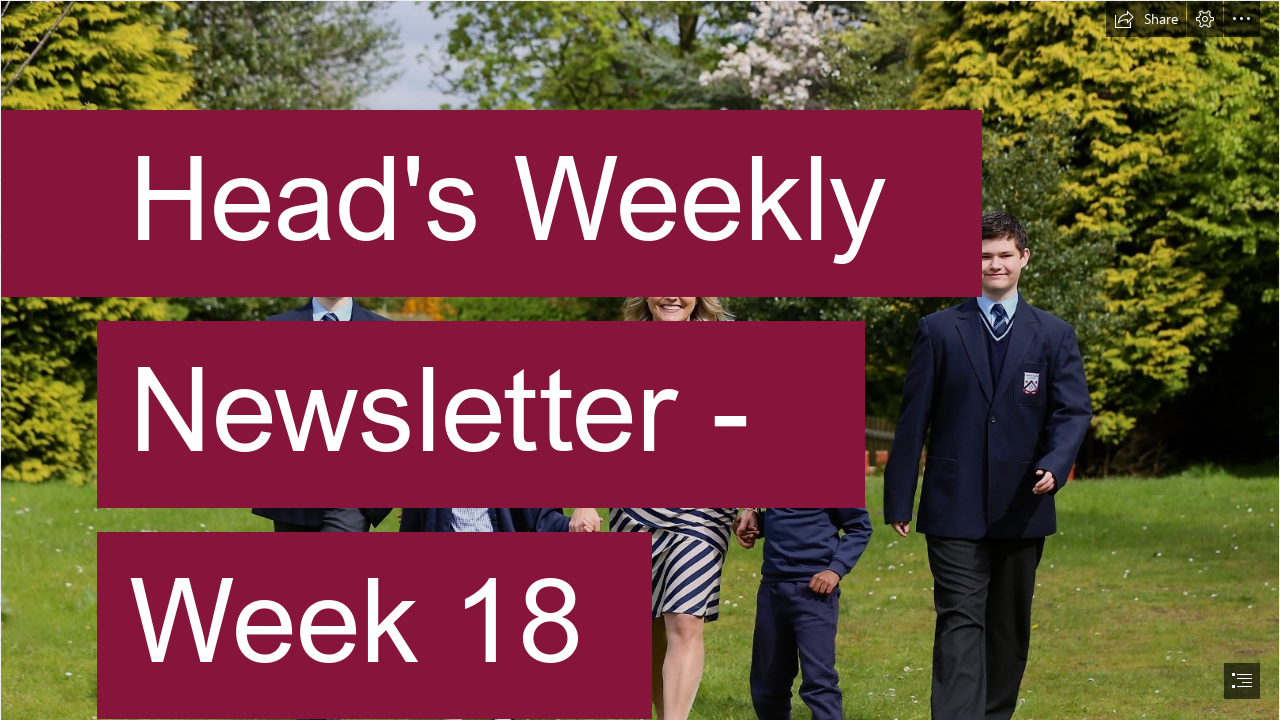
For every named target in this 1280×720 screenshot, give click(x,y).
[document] (640, 360)
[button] (1146, 19)
